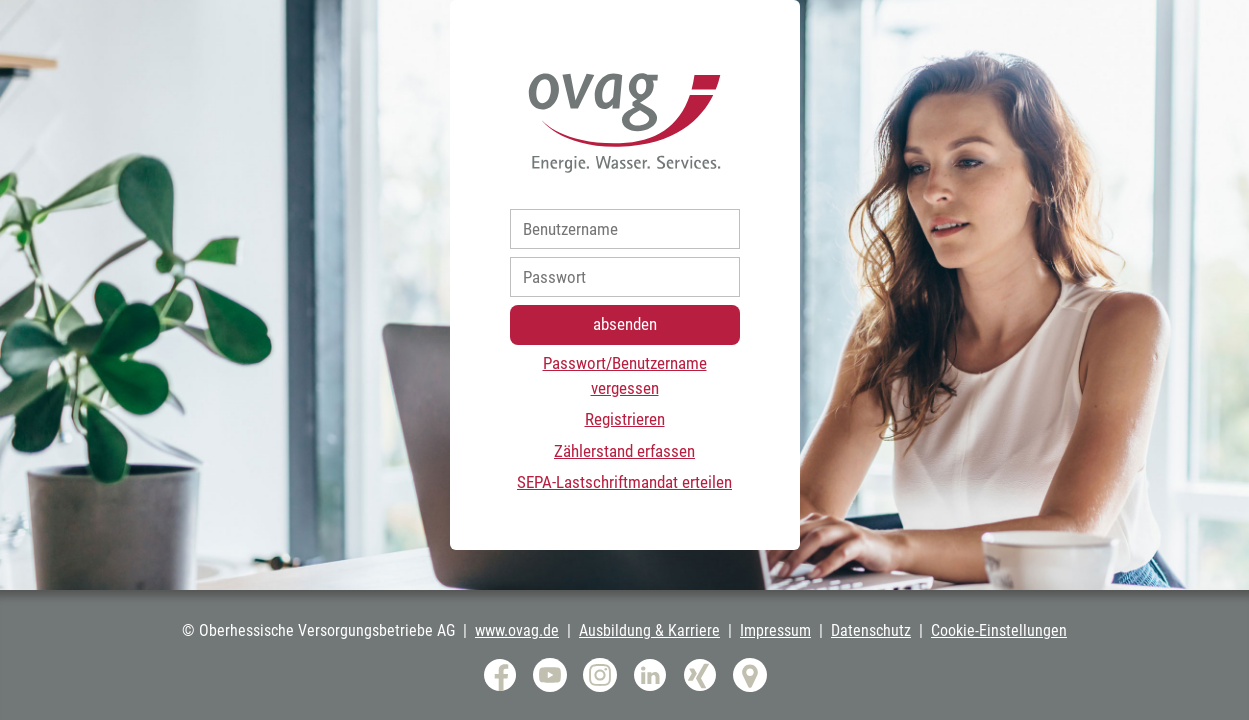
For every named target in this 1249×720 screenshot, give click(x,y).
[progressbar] (624, 360)
